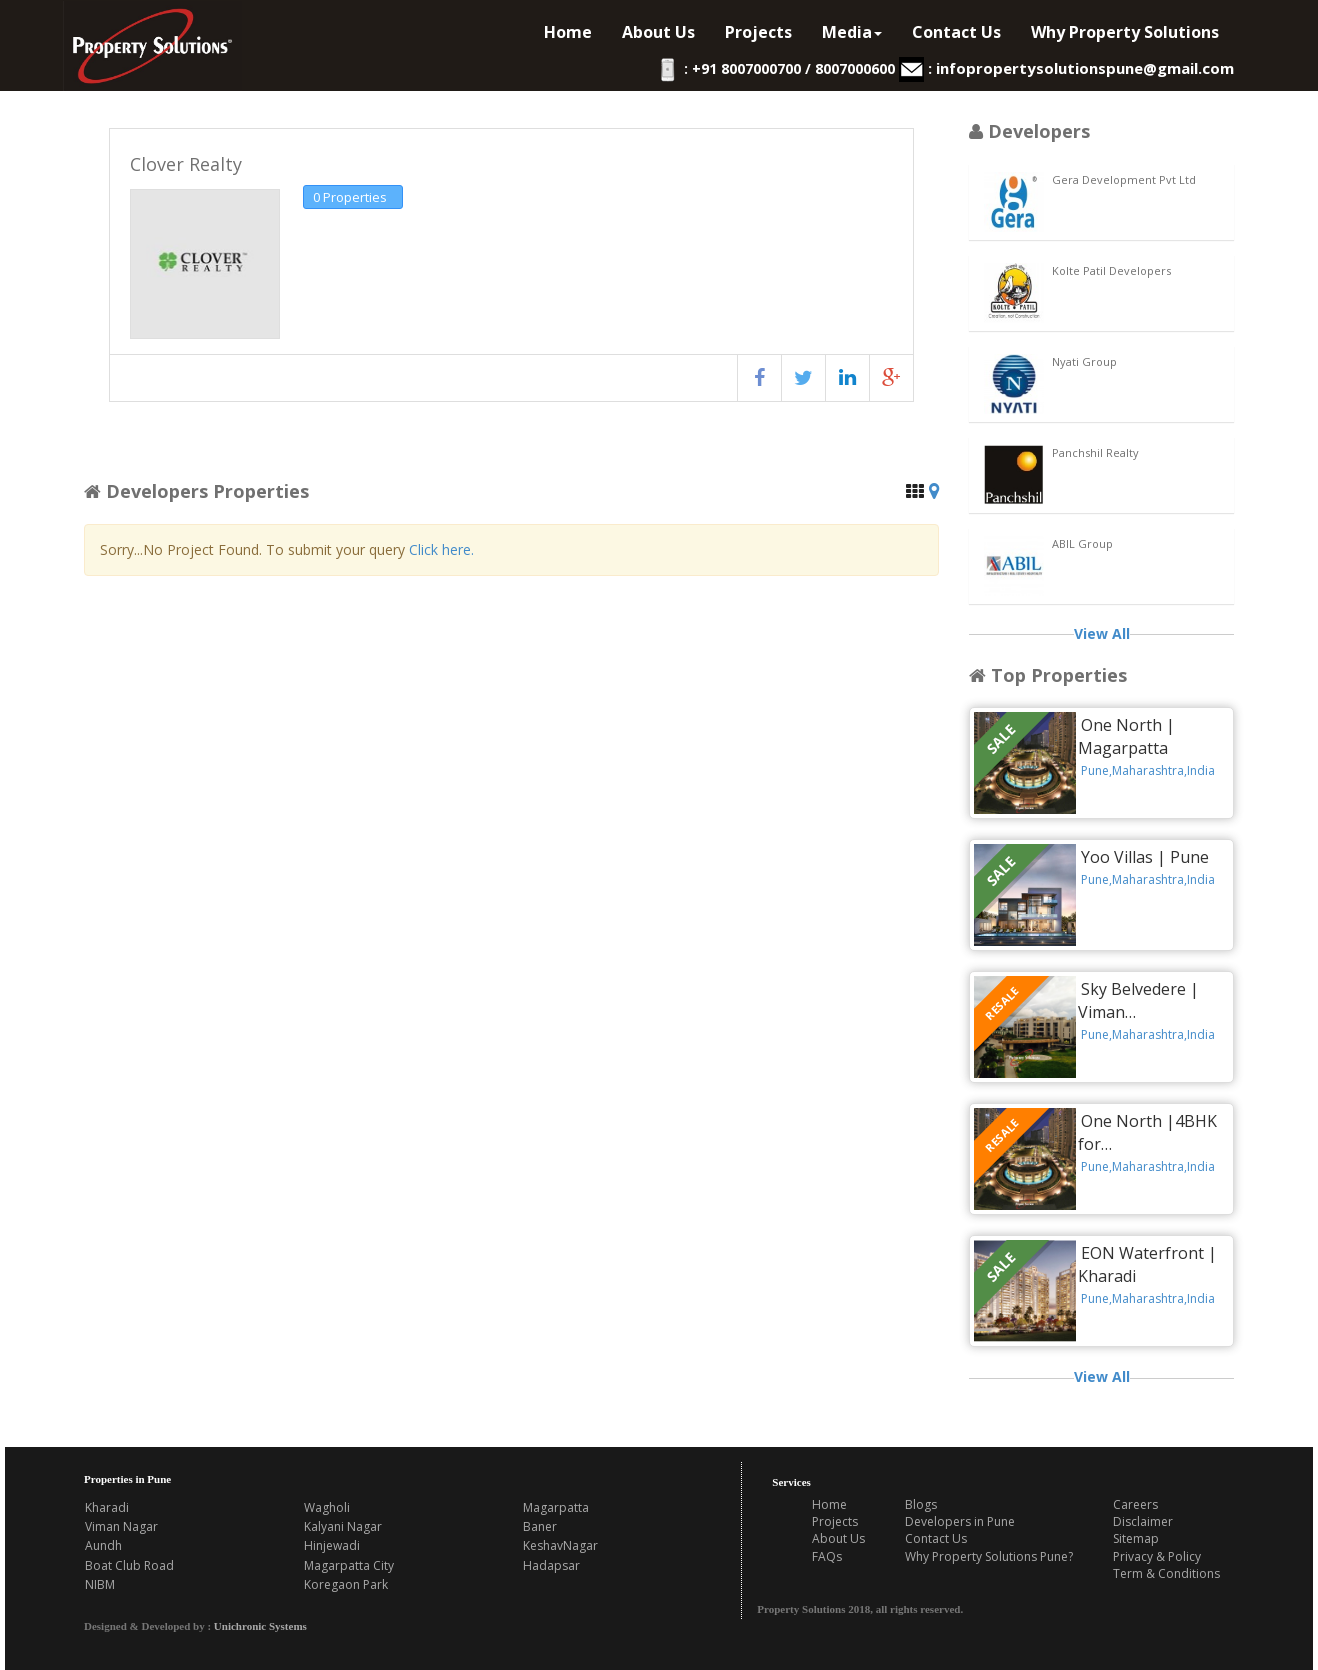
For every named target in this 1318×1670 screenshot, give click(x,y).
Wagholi (327, 1507)
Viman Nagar (121, 1526)
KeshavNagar (560, 1545)
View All (1102, 633)
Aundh (103, 1545)
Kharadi (107, 1507)
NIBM (100, 1584)
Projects (758, 32)
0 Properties (350, 197)
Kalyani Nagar (343, 1526)
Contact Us (956, 32)
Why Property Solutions (1125, 32)
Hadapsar (551, 1565)
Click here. (441, 549)
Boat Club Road (129, 1565)
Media (852, 32)
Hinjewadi (332, 1545)
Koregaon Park (346, 1584)
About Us (658, 32)
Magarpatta (556, 1507)
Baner (540, 1526)
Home (568, 32)
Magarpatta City (349, 1565)
